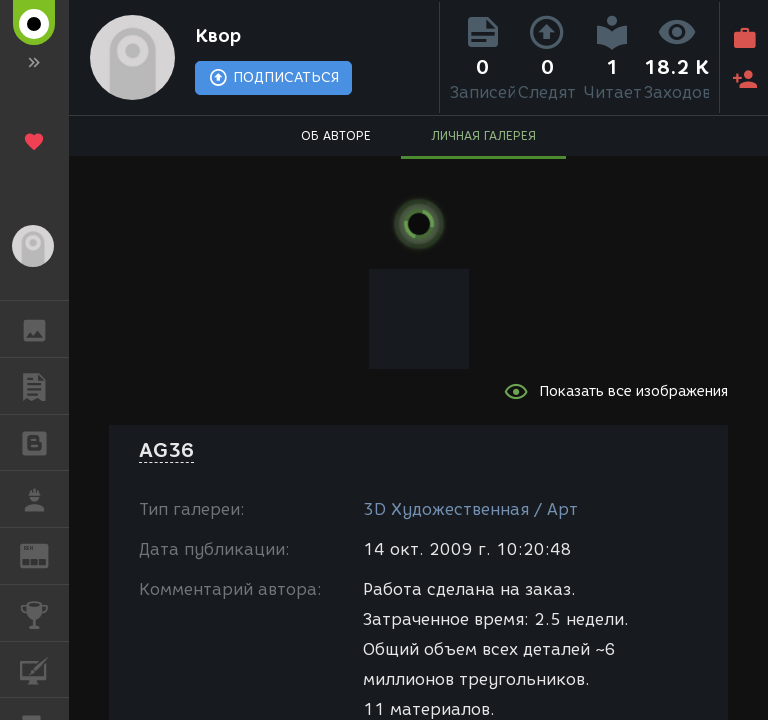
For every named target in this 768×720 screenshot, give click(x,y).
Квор (218, 36)
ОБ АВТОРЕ (336, 135)
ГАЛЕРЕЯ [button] (44, 329)
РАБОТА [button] (44, 499)
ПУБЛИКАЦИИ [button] (44, 386)
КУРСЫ (44, 668)
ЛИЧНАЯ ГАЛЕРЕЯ (483, 135)
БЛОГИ (44, 441)
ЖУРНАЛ (44, 554)
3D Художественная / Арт (470, 509)
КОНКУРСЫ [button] (44, 613)
